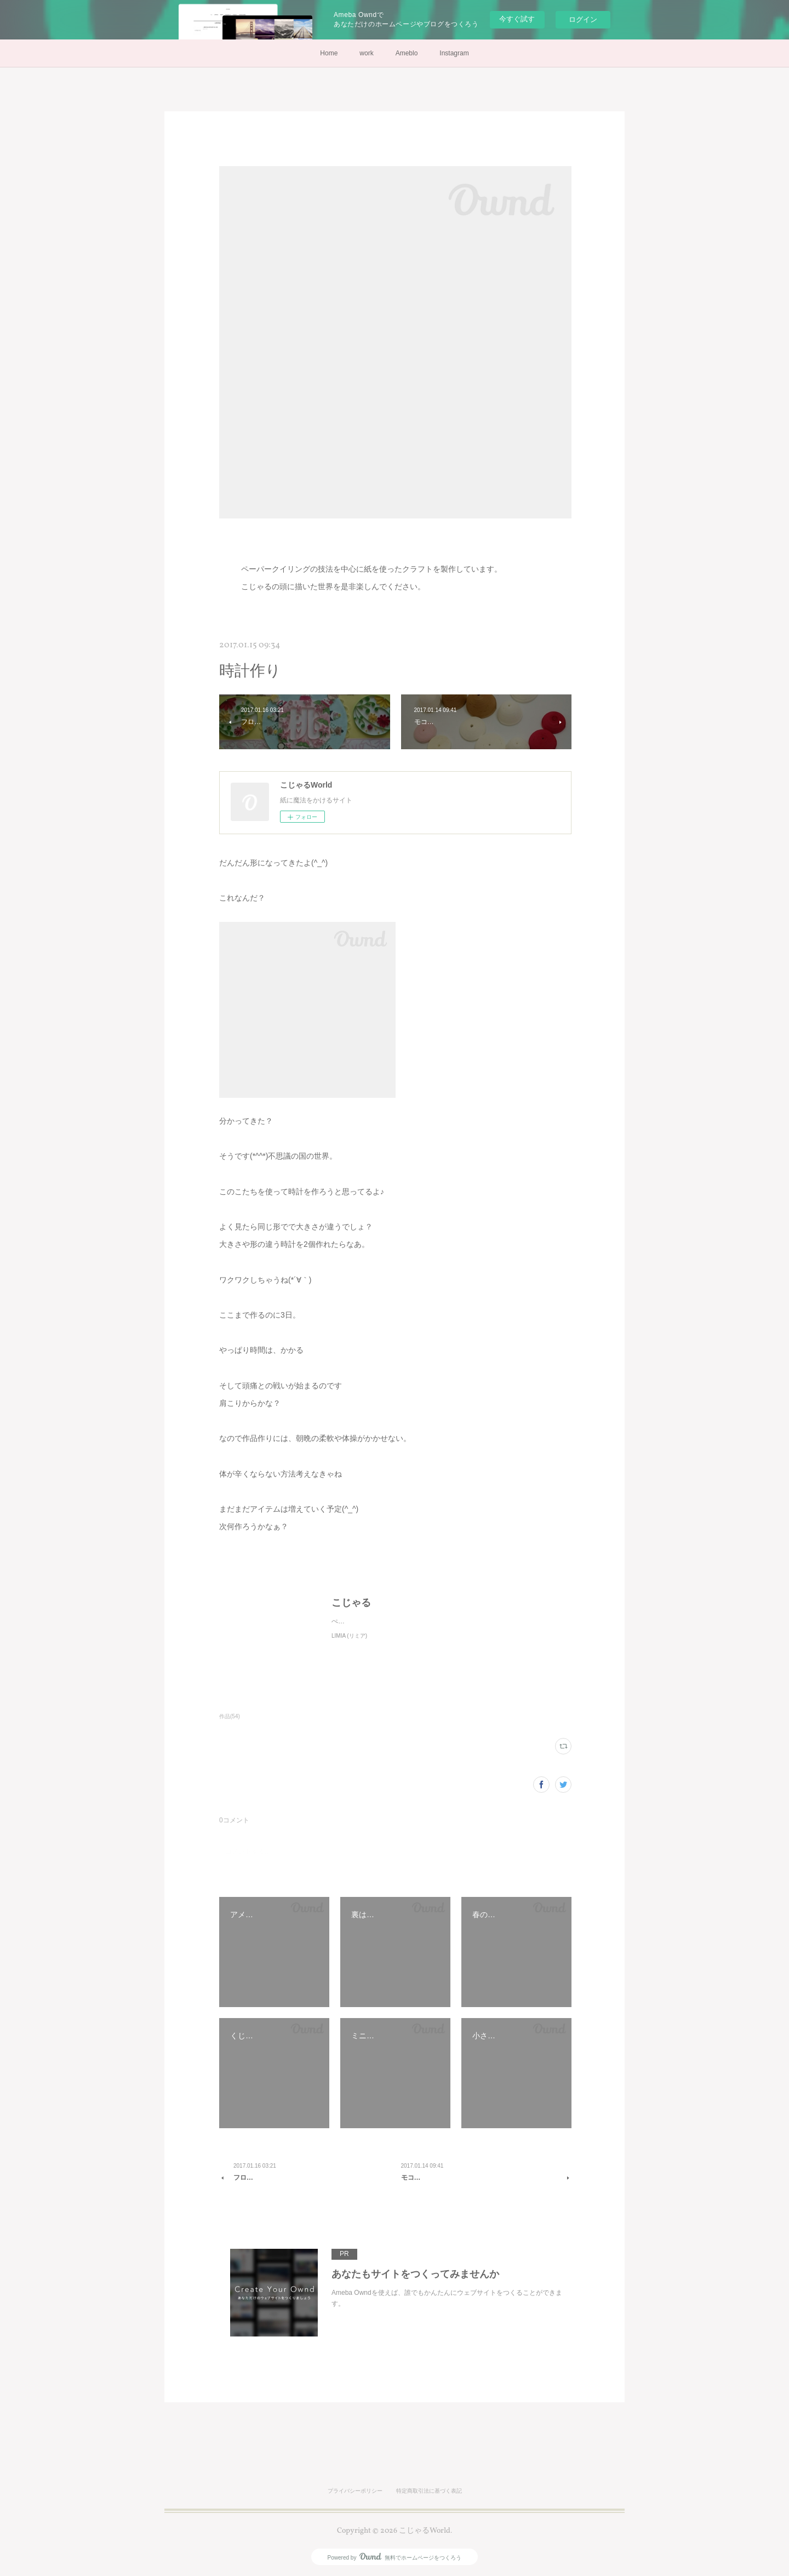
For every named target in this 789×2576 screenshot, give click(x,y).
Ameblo (407, 53)
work (366, 53)
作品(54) (229, 1716)
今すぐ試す (517, 19)
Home (329, 53)
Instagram (453, 53)
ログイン (583, 19)
